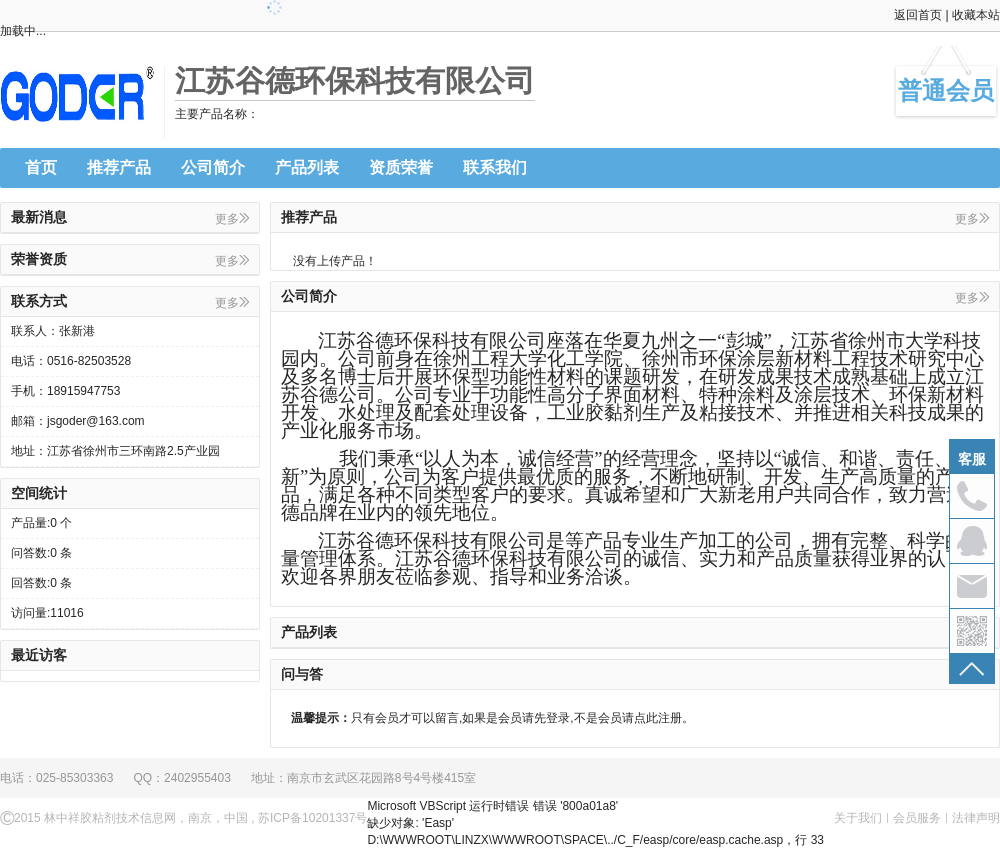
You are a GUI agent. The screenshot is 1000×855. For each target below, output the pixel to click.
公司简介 (213, 167)
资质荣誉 (401, 167)
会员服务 (917, 818)
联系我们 (495, 167)
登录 (558, 718)
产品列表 (307, 167)
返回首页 (918, 15)
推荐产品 (119, 167)
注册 (670, 718)
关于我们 (858, 818)
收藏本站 (976, 15)
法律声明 (976, 818)
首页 (41, 167)
